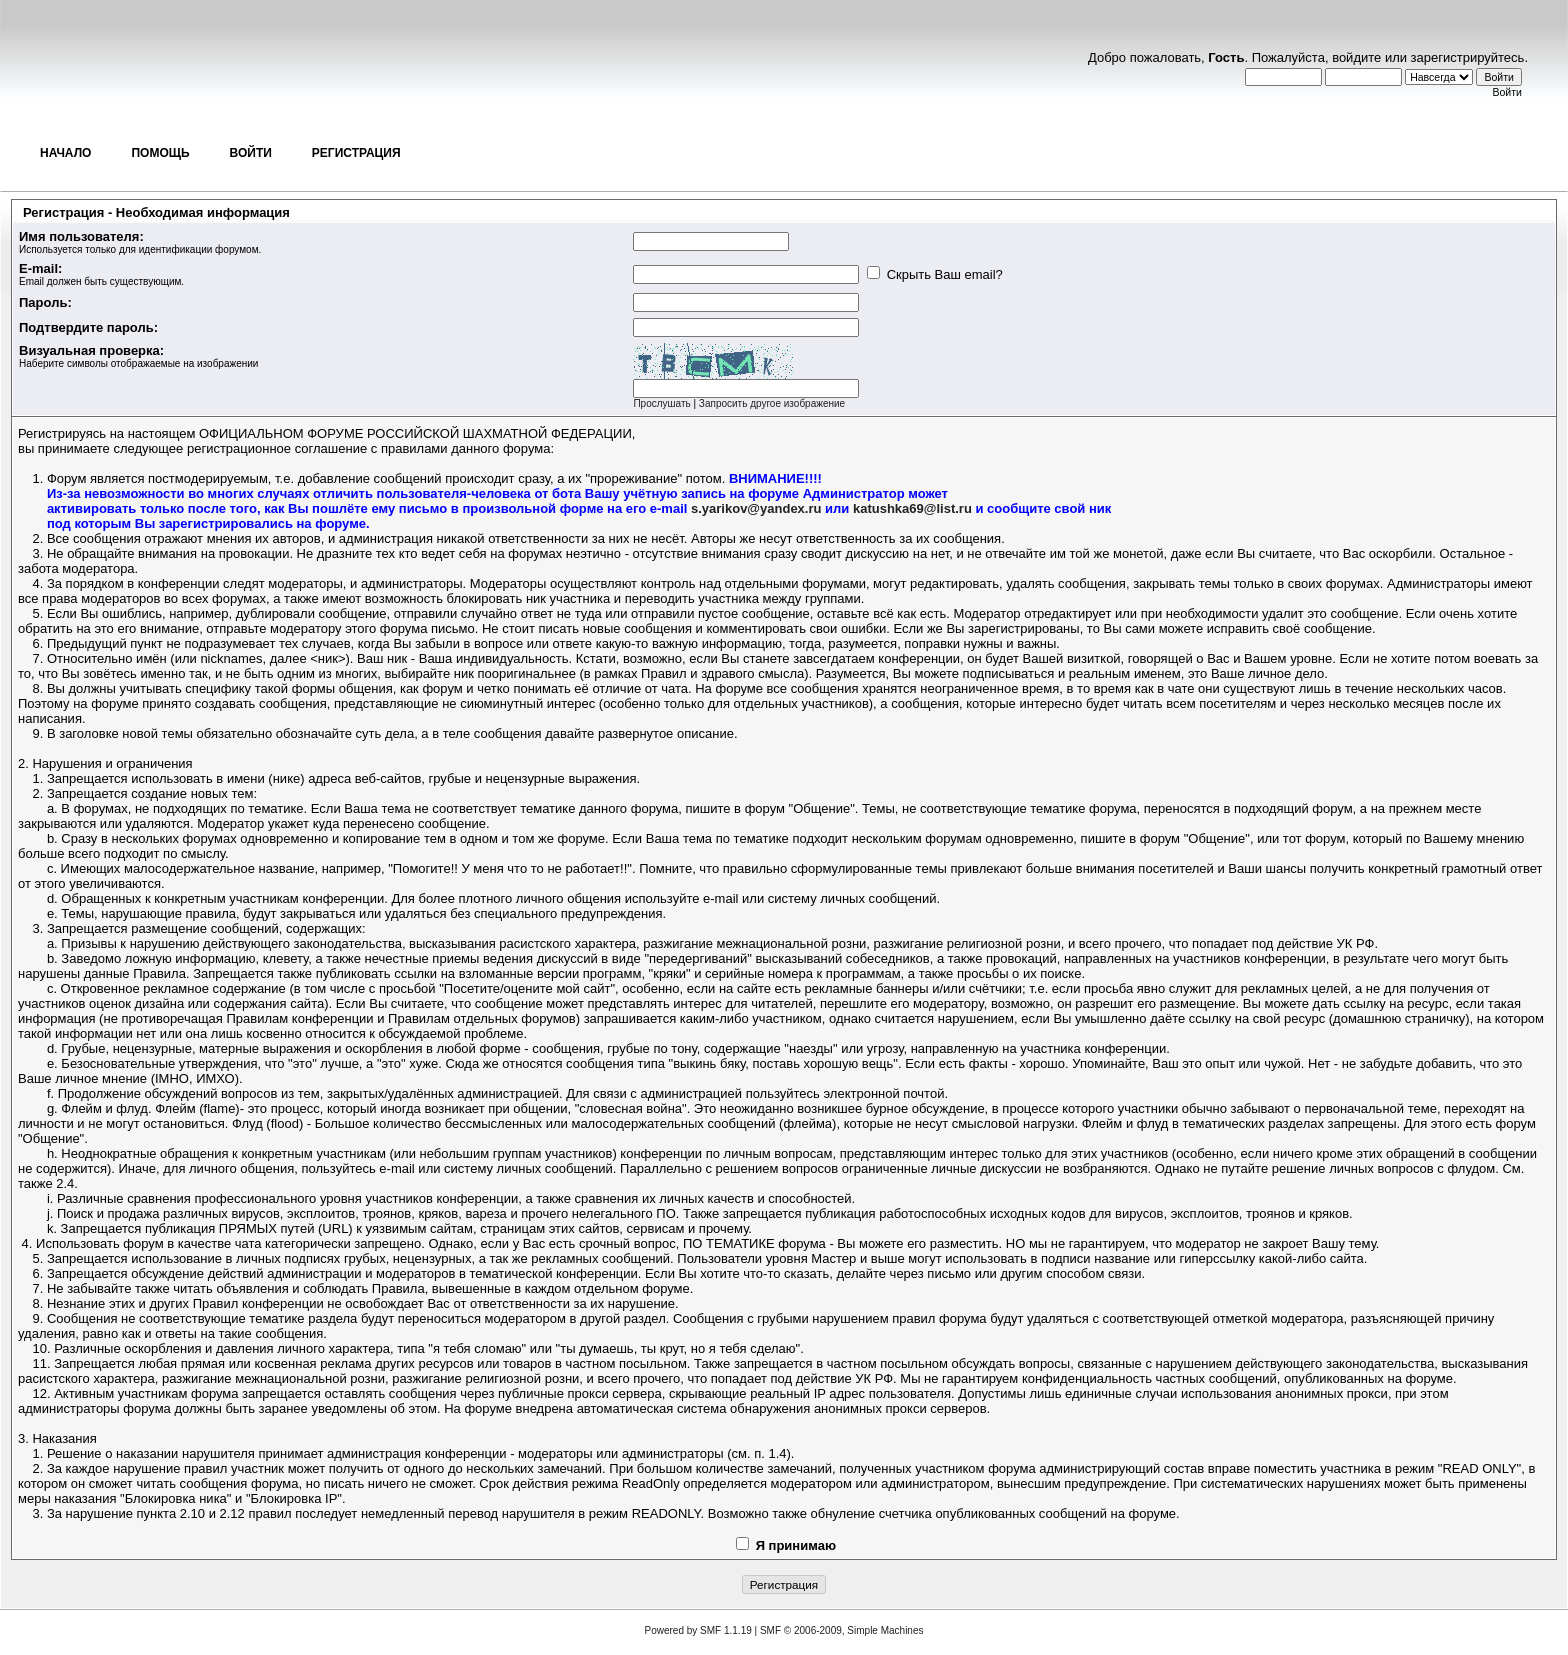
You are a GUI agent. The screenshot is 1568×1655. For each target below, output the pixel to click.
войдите (1356, 57)
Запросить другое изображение (772, 403)
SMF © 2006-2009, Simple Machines (842, 1630)
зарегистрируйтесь (1468, 57)
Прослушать (661, 403)
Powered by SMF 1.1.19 (698, 1630)
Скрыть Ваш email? (935, 274)
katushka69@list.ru (912, 508)
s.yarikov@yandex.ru (756, 508)
